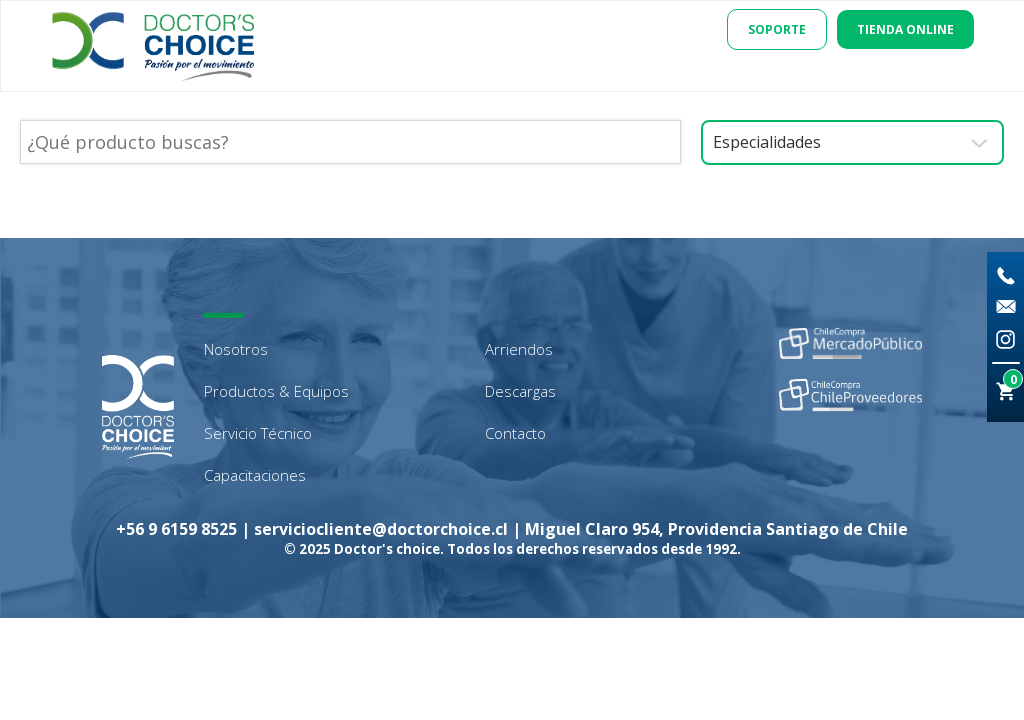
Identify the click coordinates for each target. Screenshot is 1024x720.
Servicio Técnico (258, 433)
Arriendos (519, 349)
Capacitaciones (255, 475)
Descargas (520, 391)
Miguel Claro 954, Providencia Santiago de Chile (716, 529)
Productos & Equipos (276, 391)
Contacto (515, 433)
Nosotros (236, 349)
